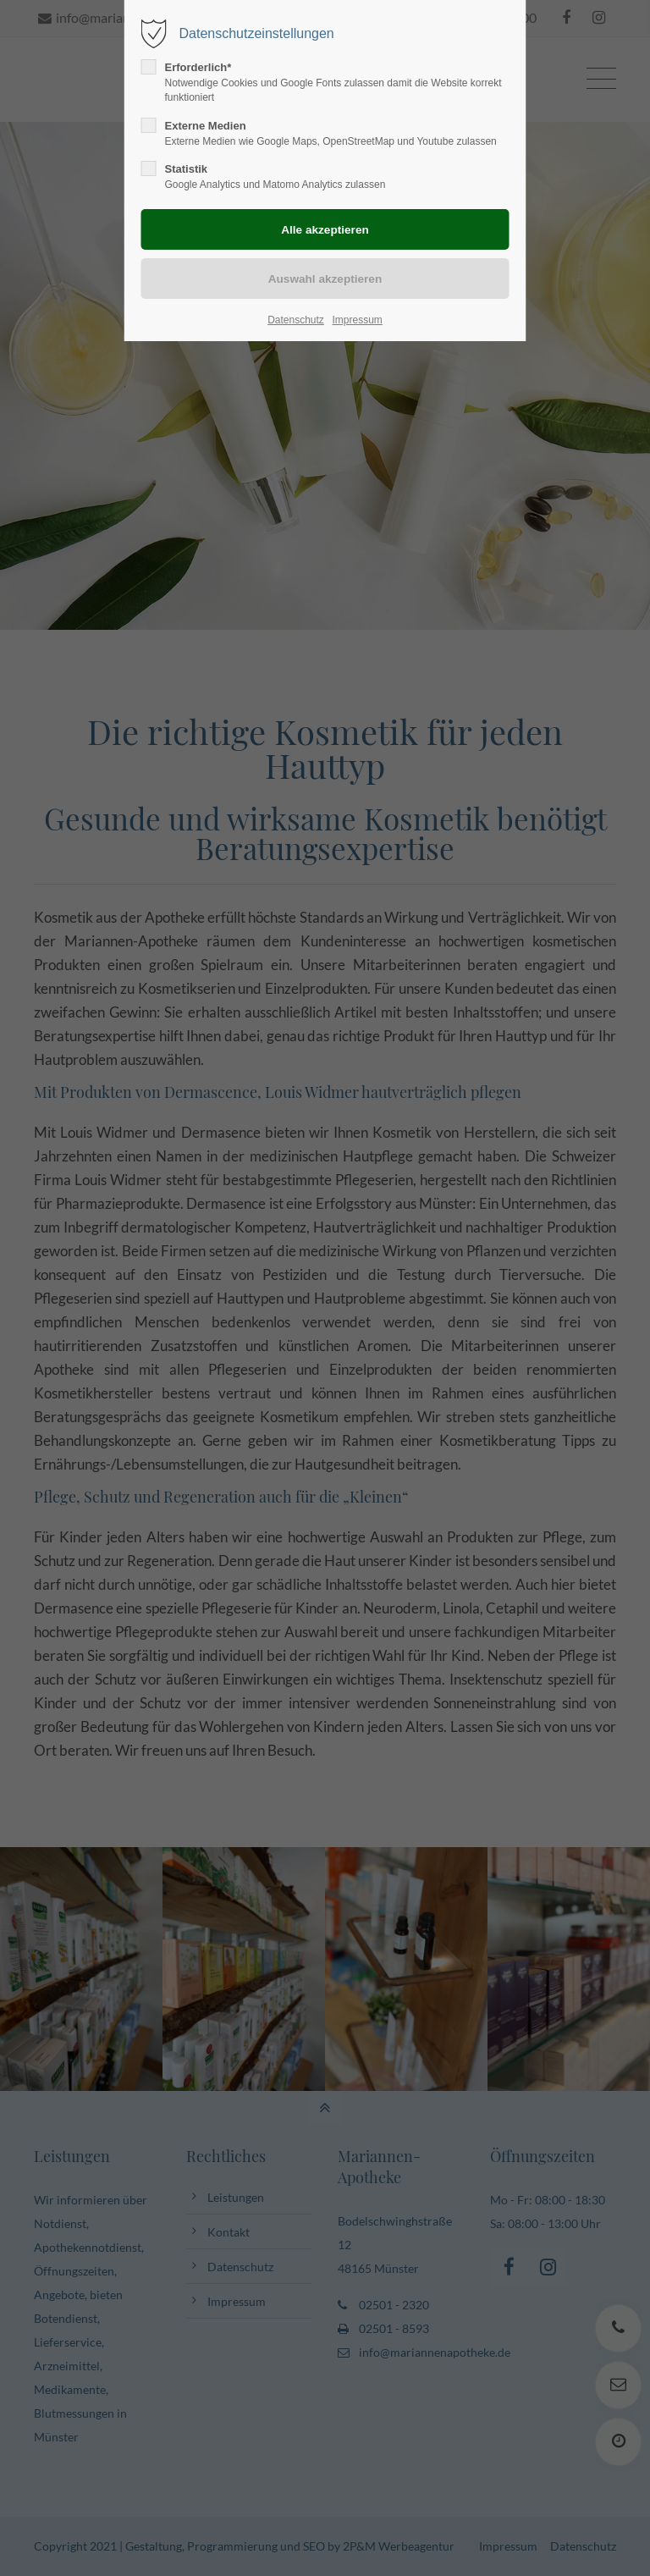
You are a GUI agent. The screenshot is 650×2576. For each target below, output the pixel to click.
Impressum (357, 320)
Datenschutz (295, 320)
